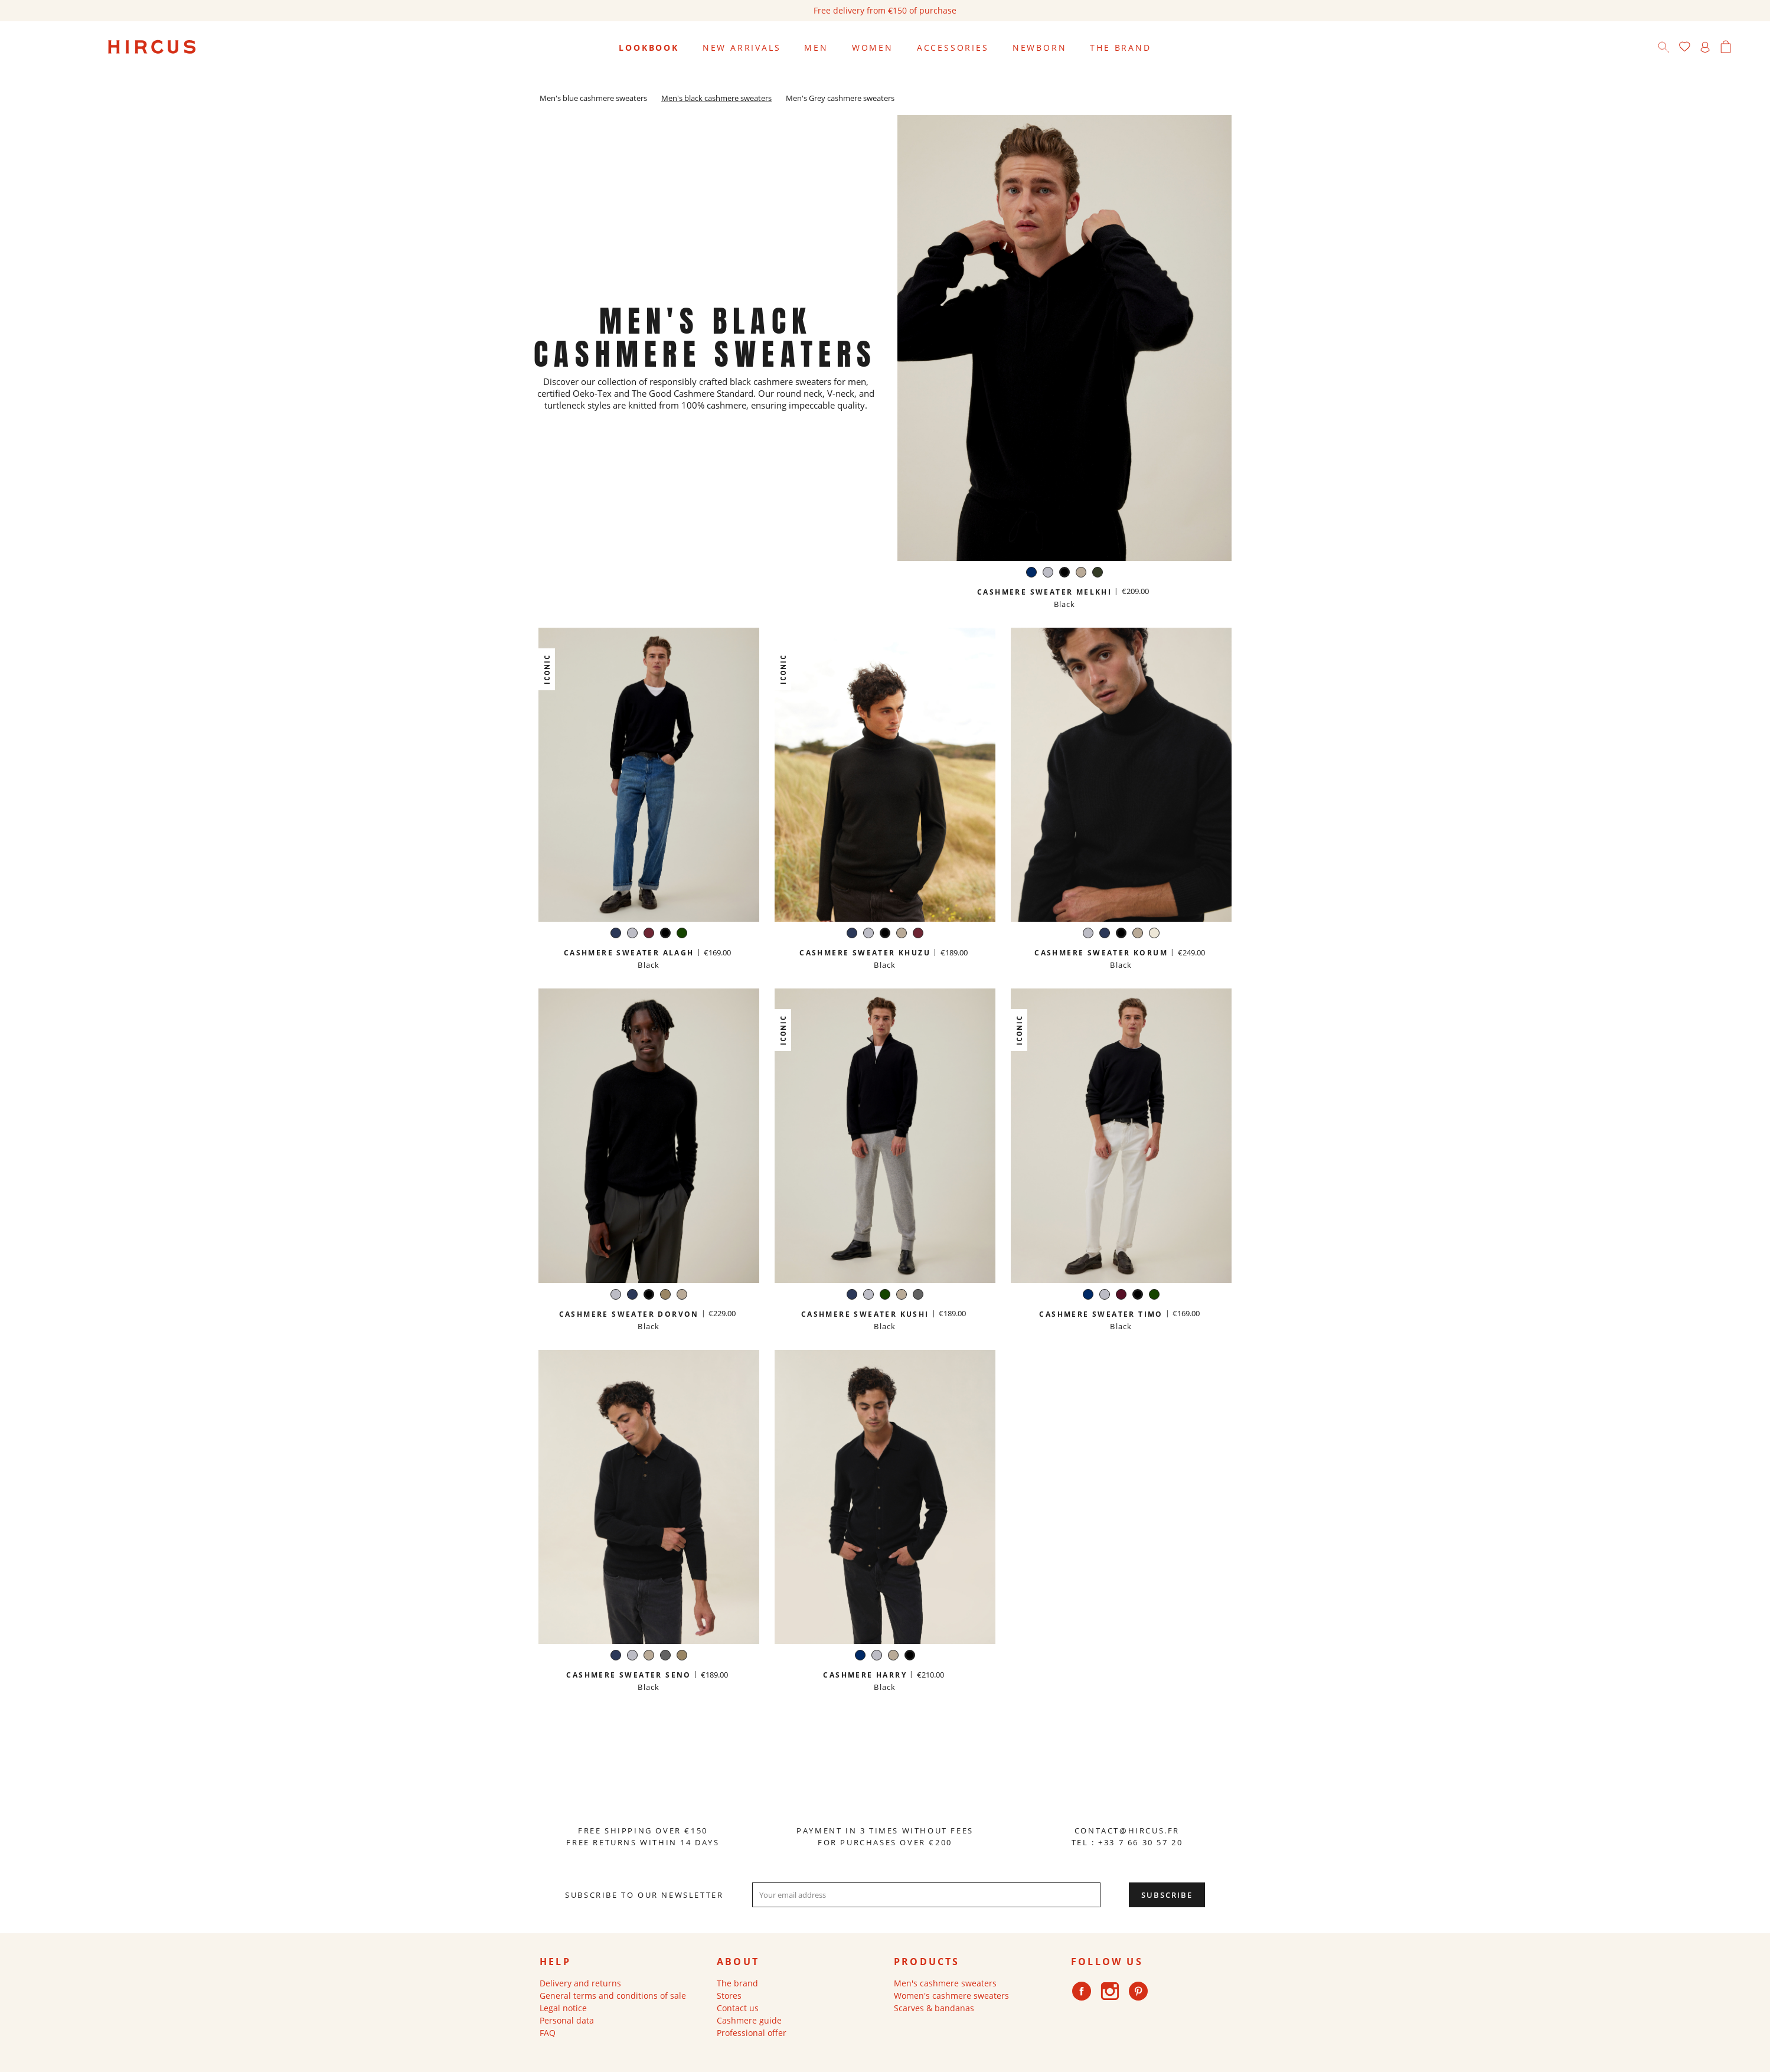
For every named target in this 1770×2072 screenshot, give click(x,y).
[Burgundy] (649, 934)
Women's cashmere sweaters (951, 1995)
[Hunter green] (1097, 573)
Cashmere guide (749, 2020)
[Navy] (1031, 573)
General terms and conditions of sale (613, 1995)
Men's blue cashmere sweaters (593, 98)
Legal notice (563, 2008)
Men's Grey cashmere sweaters (840, 98)
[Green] (682, 934)
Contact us (738, 2008)
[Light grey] (1048, 573)
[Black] (1064, 573)
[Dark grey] (918, 1296)
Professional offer (751, 2032)
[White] (1154, 934)
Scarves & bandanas (934, 2008)
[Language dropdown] (1746, 48)
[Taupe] (665, 1296)
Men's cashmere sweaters (945, 1983)
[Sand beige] (1081, 573)
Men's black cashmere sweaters (716, 98)
